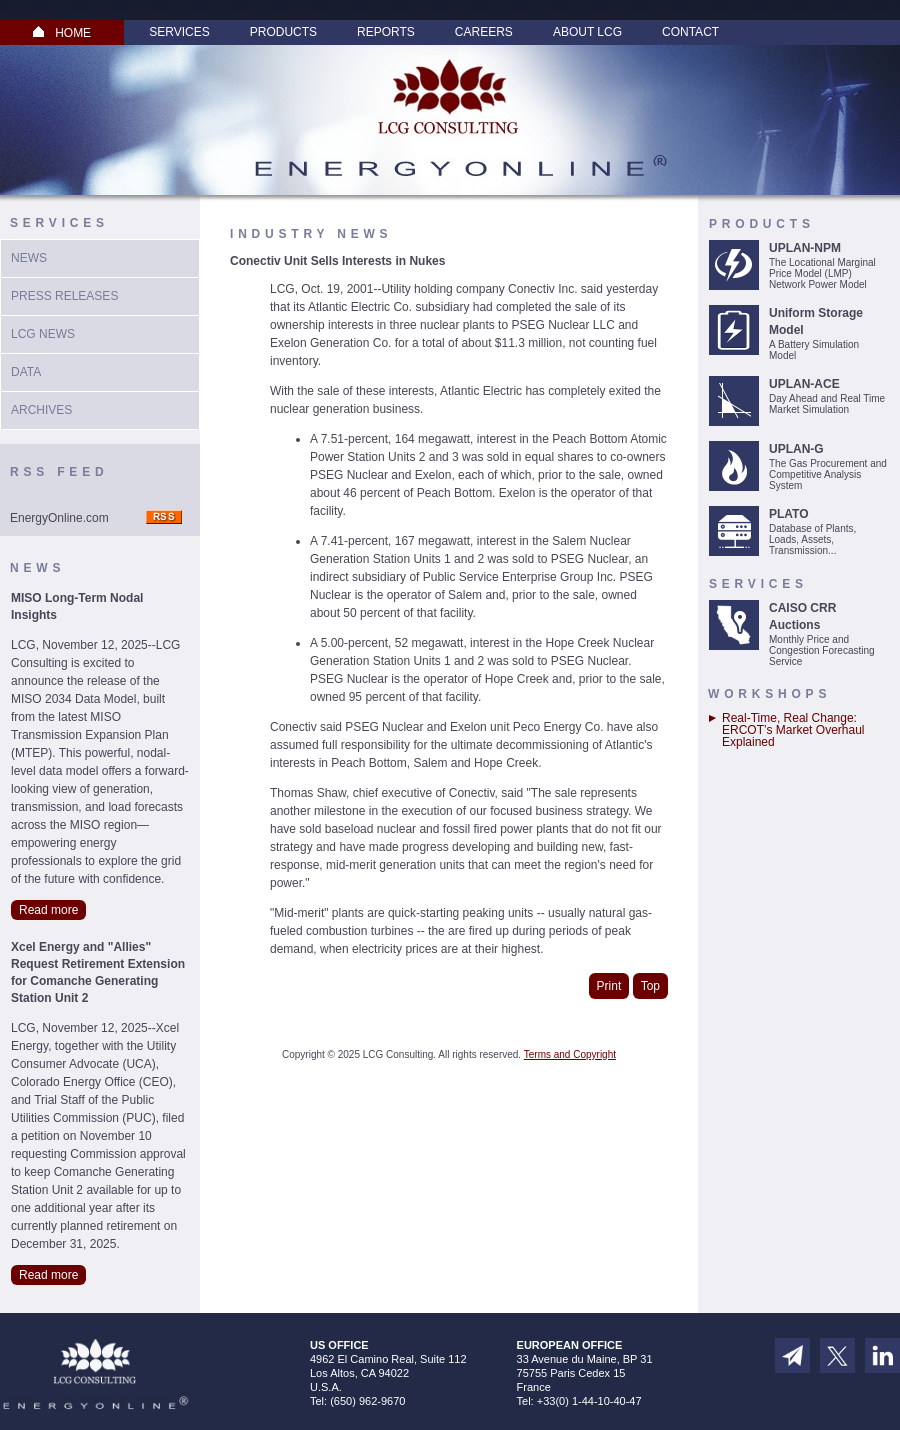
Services (179, 32)
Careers (484, 32)
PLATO (789, 514)
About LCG (587, 32)
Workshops (769, 694)
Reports (386, 32)
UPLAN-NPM (805, 248)
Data (26, 372)
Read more (48, 910)
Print (609, 986)
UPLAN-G (796, 449)
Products (283, 32)
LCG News (43, 334)
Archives (41, 410)
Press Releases (64, 296)
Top (650, 986)
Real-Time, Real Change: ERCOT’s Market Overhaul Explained (793, 730)
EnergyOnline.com (59, 518)
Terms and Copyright (570, 1054)
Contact (690, 32)
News (29, 258)
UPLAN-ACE (804, 384)
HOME (62, 33)
